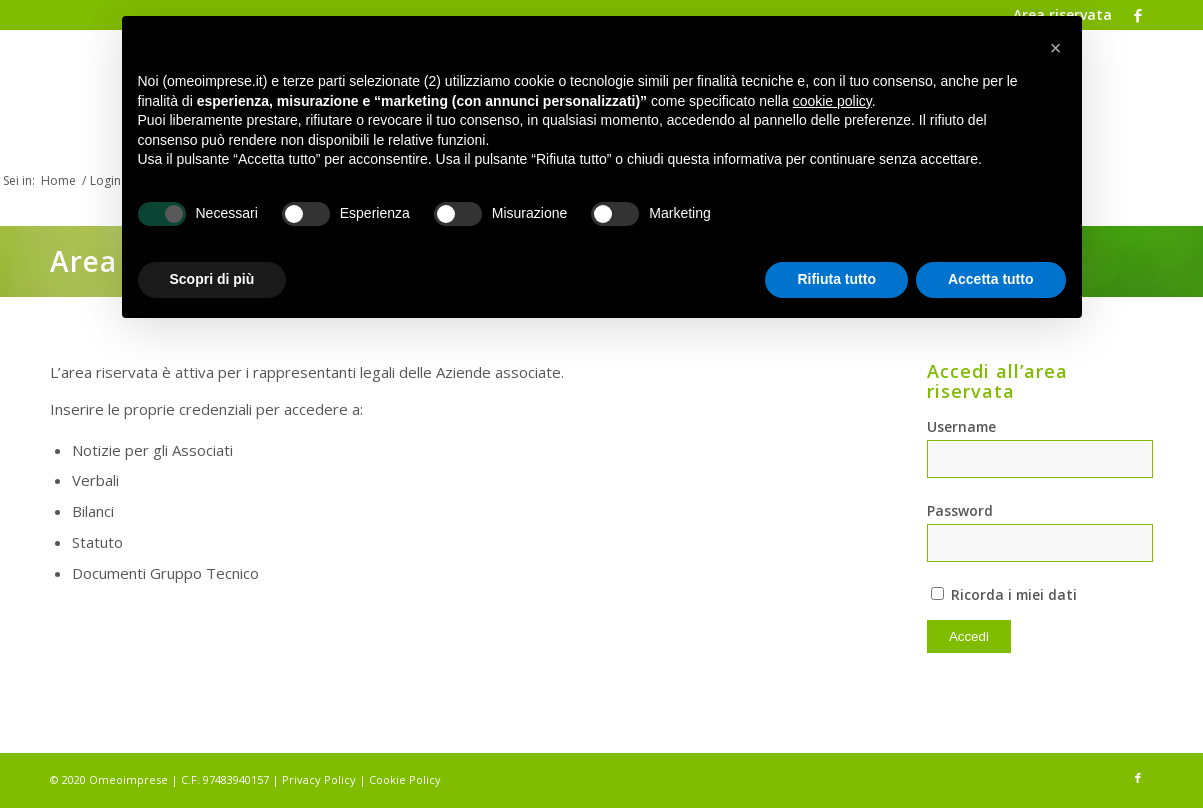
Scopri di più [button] (212, 279)
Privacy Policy (319, 779)
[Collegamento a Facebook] (1138, 15)
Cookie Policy (405, 779)
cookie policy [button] (832, 101)
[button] (1056, 48)
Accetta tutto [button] (991, 279)
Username (961, 426)
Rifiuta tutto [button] (836, 279)
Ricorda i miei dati (1004, 594)
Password (960, 510)
